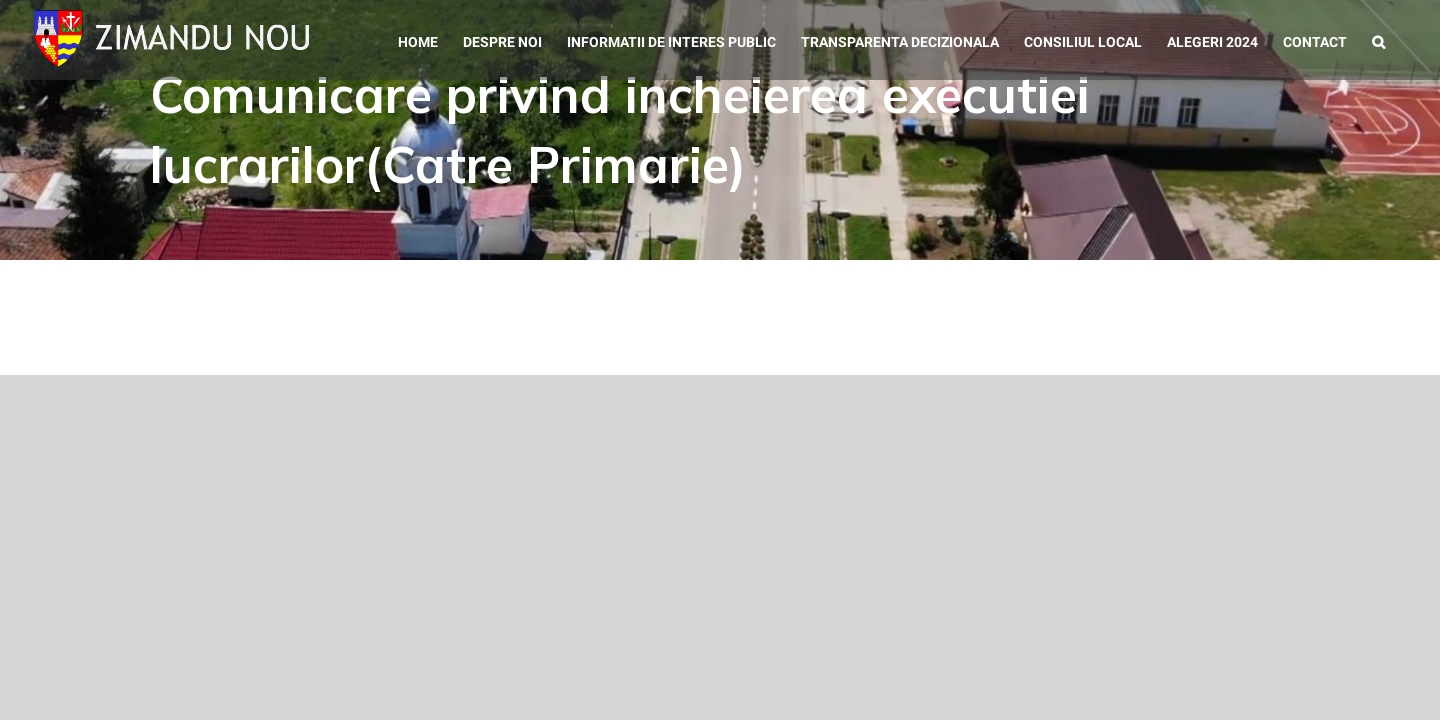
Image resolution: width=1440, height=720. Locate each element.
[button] (1403, 40)
